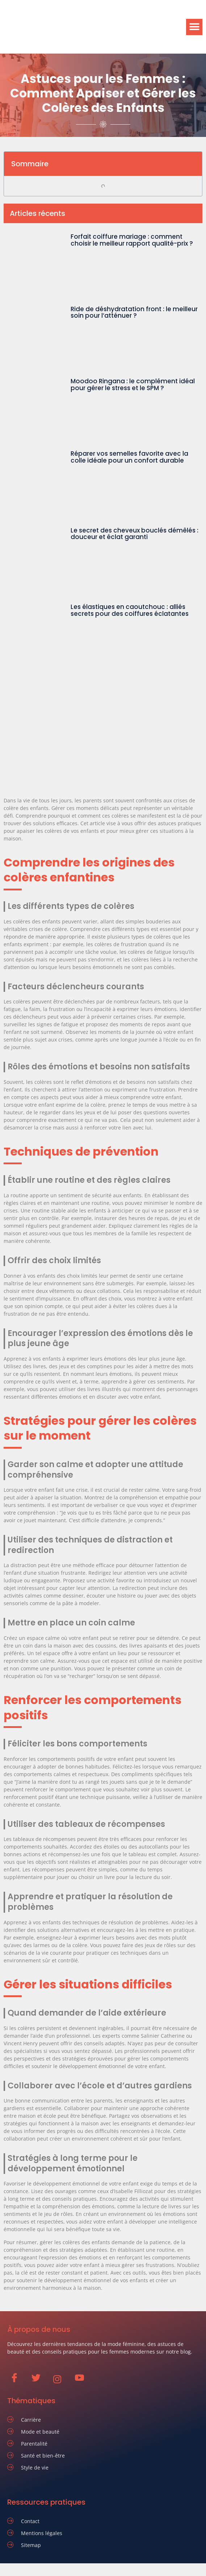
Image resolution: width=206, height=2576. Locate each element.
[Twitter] (39, 2379)
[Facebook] (17, 2379)
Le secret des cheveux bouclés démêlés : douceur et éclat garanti (134, 534)
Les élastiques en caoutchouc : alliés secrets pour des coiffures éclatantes (130, 610)
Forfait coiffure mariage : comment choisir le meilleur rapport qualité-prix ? (132, 240)
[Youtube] (83, 2379)
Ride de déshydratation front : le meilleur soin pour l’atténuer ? (134, 312)
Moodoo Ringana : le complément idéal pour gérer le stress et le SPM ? (133, 384)
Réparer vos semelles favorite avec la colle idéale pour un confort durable (129, 457)
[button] (194, 27)
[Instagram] (61, 2379)
